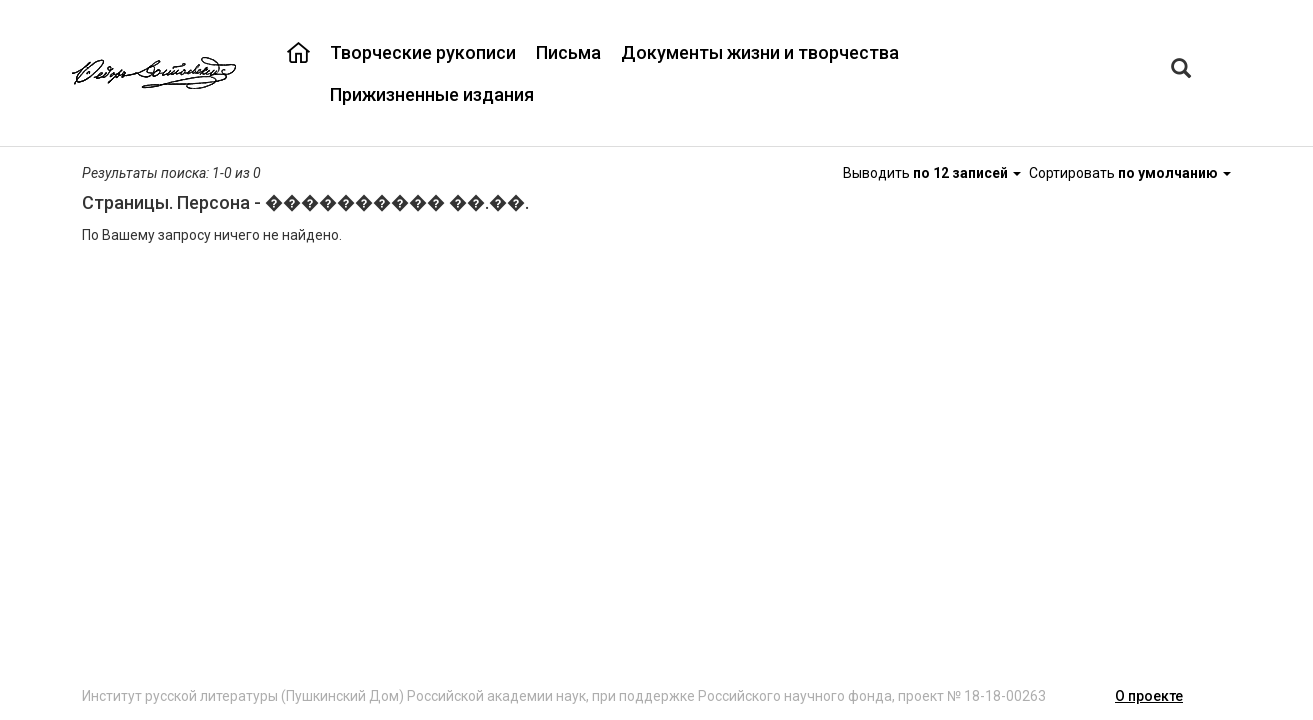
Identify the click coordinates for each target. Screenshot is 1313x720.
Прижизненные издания (432, 94)
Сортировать (1130, 173)
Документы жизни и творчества (760, 52)
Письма (568, 52)
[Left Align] (1181, 70)
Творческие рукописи (423, 52)
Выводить (933, 173)
